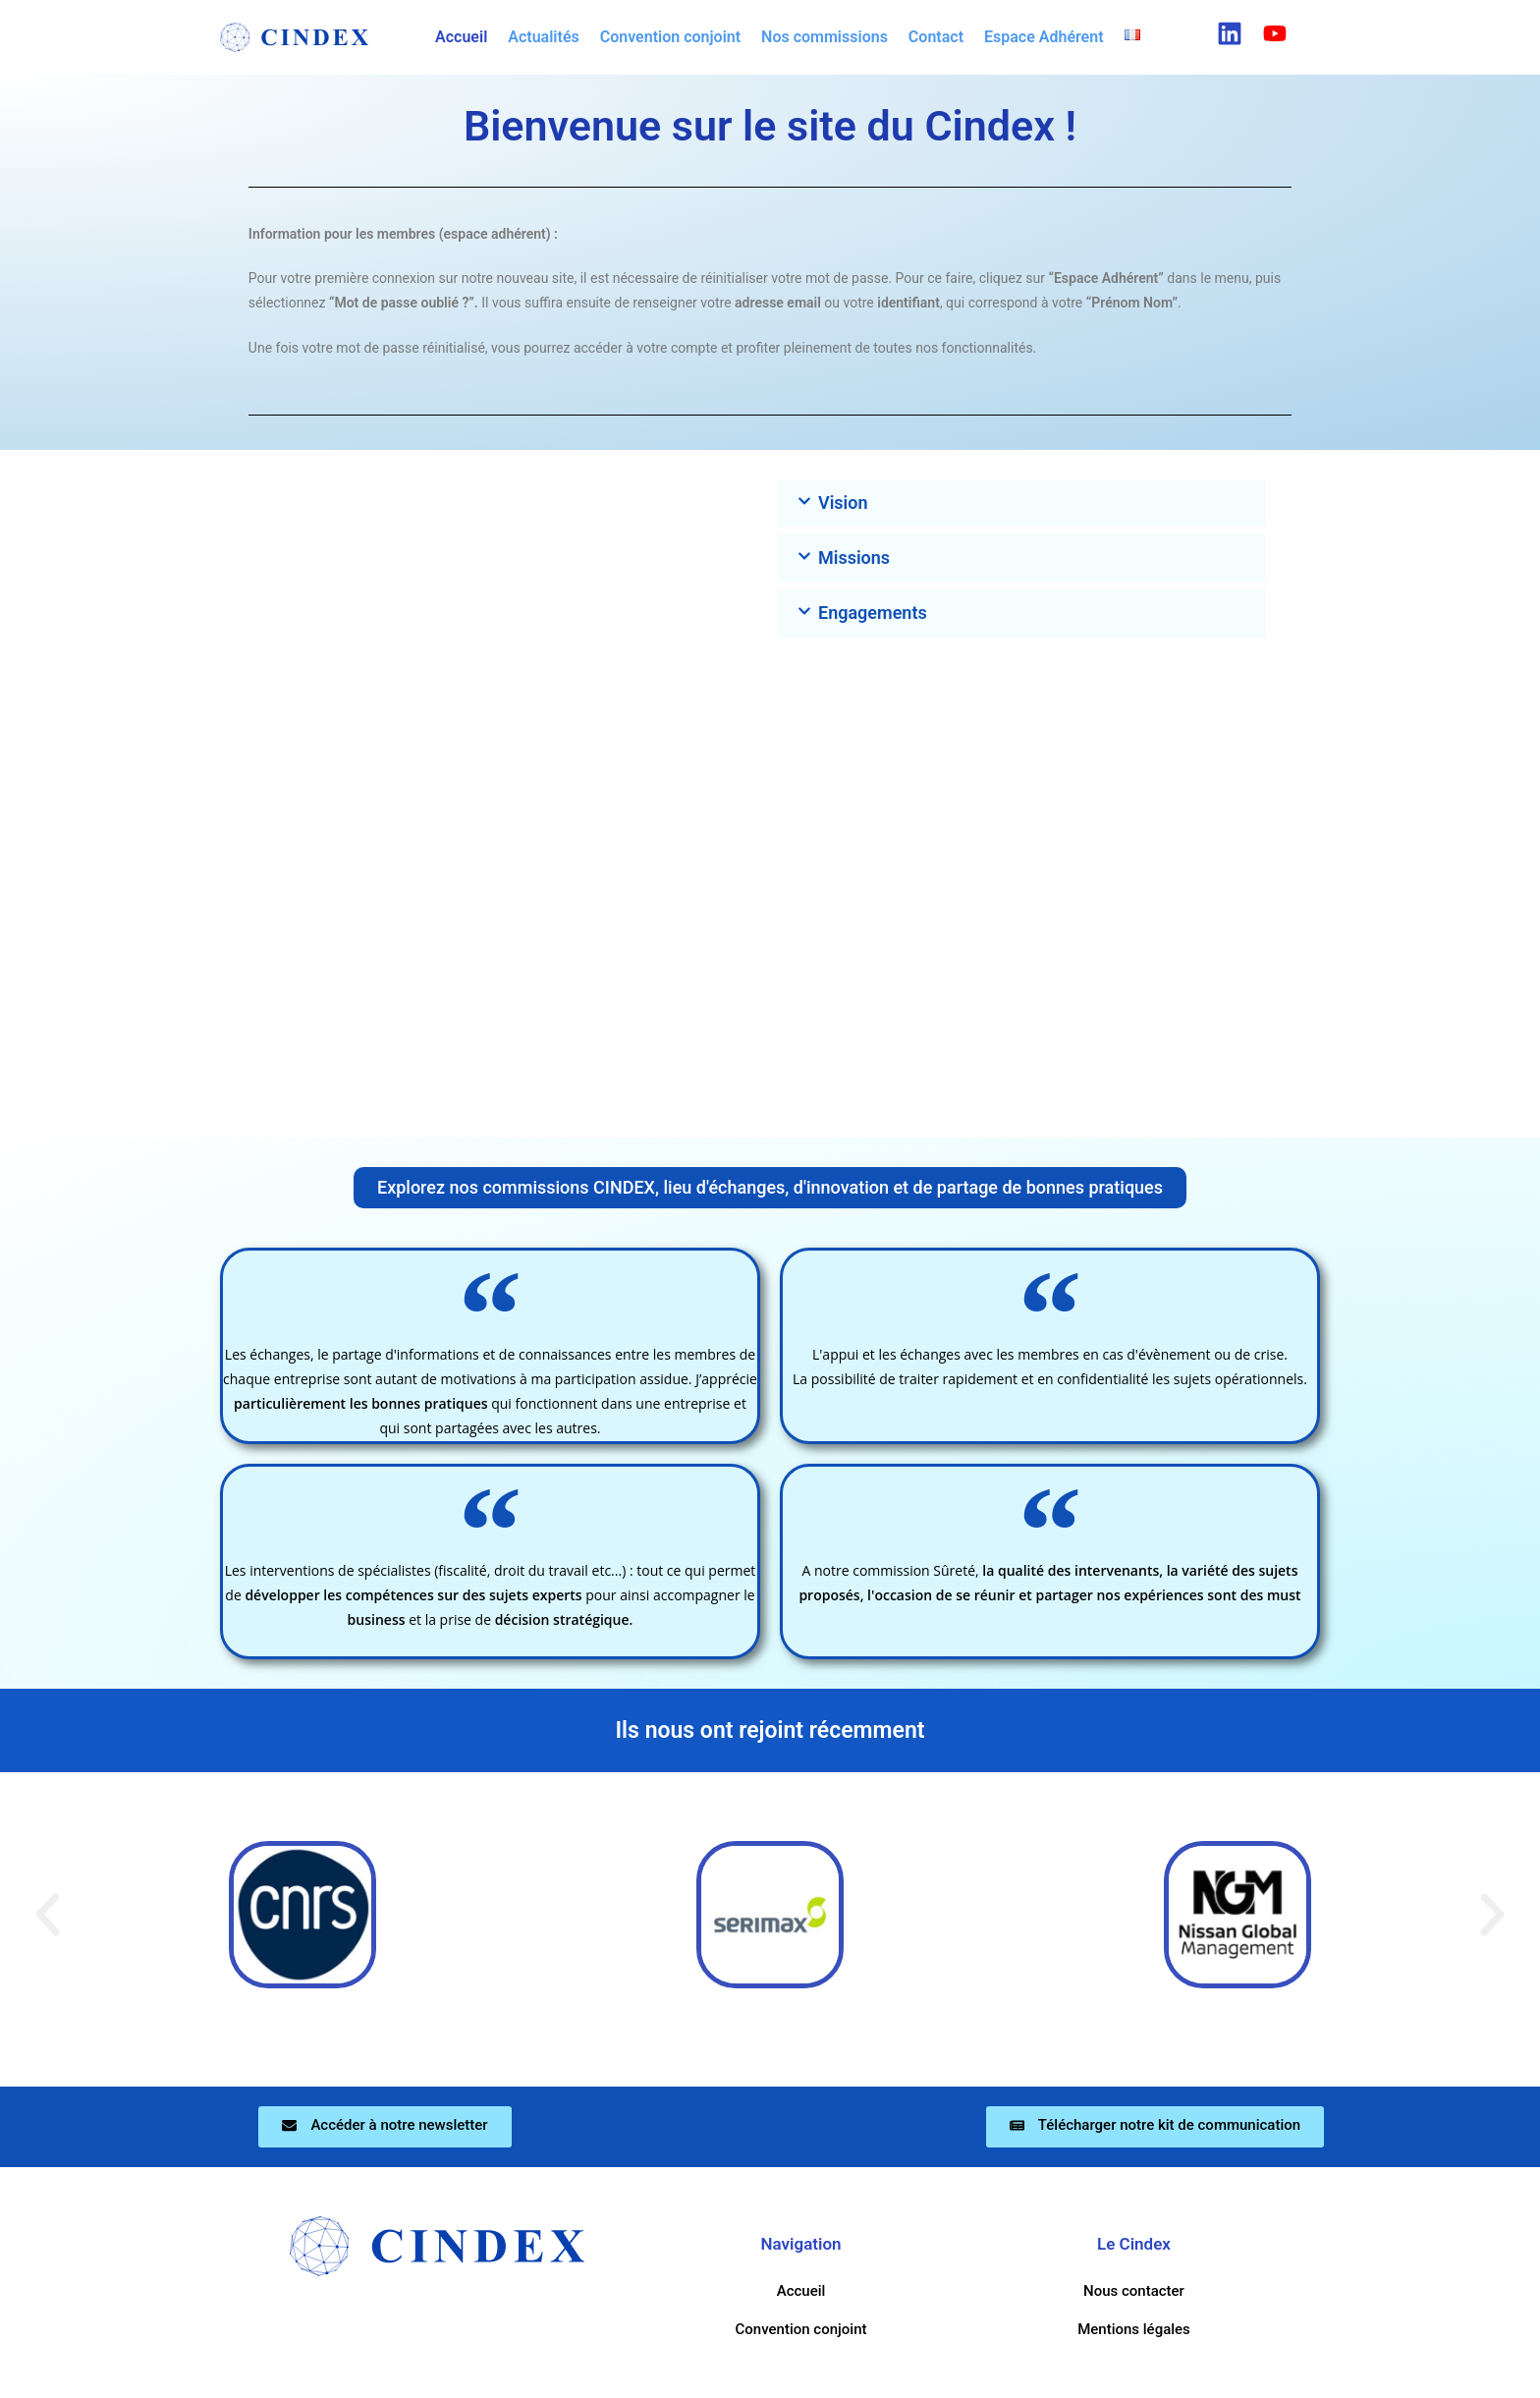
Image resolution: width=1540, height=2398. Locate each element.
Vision (843, 502)
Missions (854, 557)
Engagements (872, 612)
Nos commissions (824, 37)
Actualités (543, 37)
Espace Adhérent (1044, 37)
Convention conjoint (670, 37)
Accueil (461, 37)
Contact (935, 37)
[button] (1137, 35)
